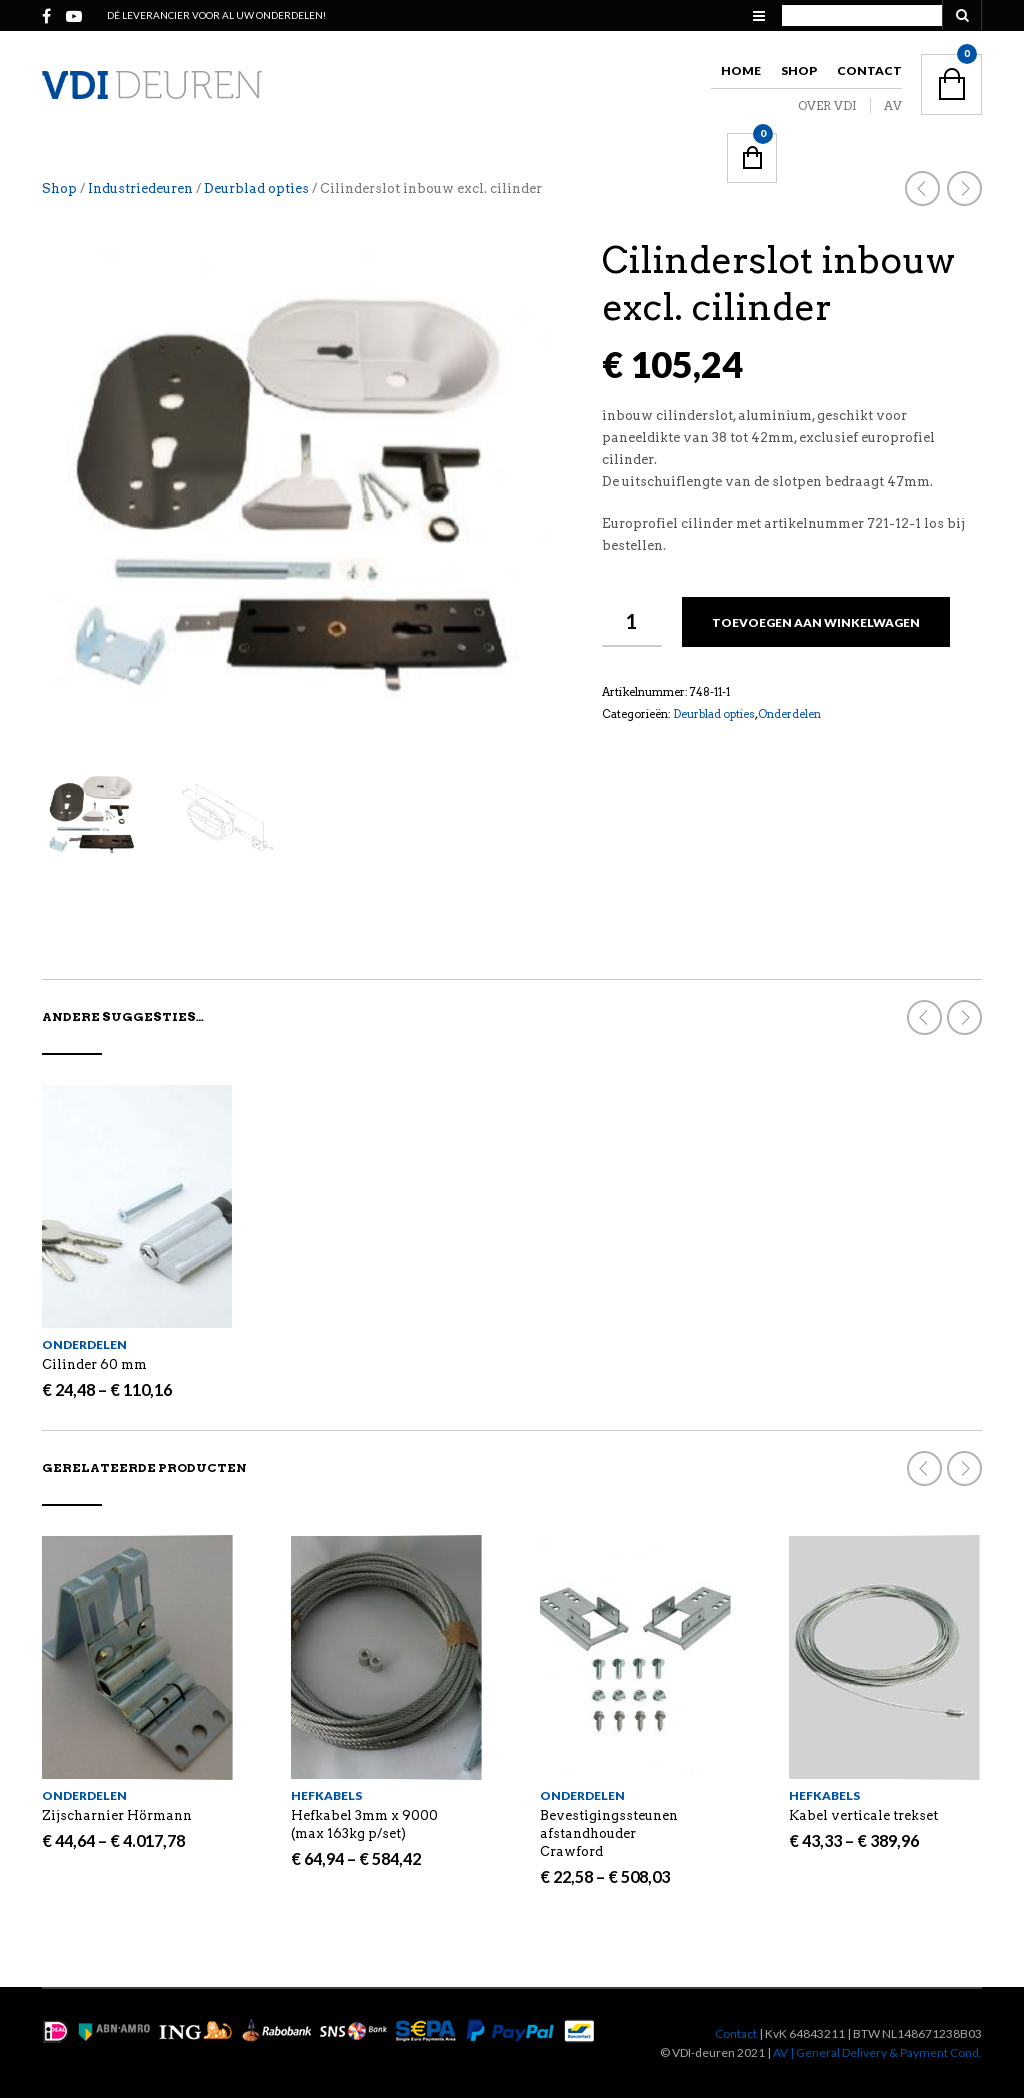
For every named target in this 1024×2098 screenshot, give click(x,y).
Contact (869, 70)
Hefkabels (326, 1795)
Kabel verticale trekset (863, 1815)
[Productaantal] (632, 622)
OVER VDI (827, 105)
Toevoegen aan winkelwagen (816, 622)
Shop (799, 70)
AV (893, 105)
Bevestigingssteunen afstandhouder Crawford (609, 1833)
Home (741, 70)
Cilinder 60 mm (94, 1364)
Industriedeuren (140, 188)
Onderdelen (789, 714)
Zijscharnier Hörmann (117, 1815)
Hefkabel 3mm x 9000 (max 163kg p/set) (364, 1824)
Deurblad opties (256, 188)
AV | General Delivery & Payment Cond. (877, 2052)
